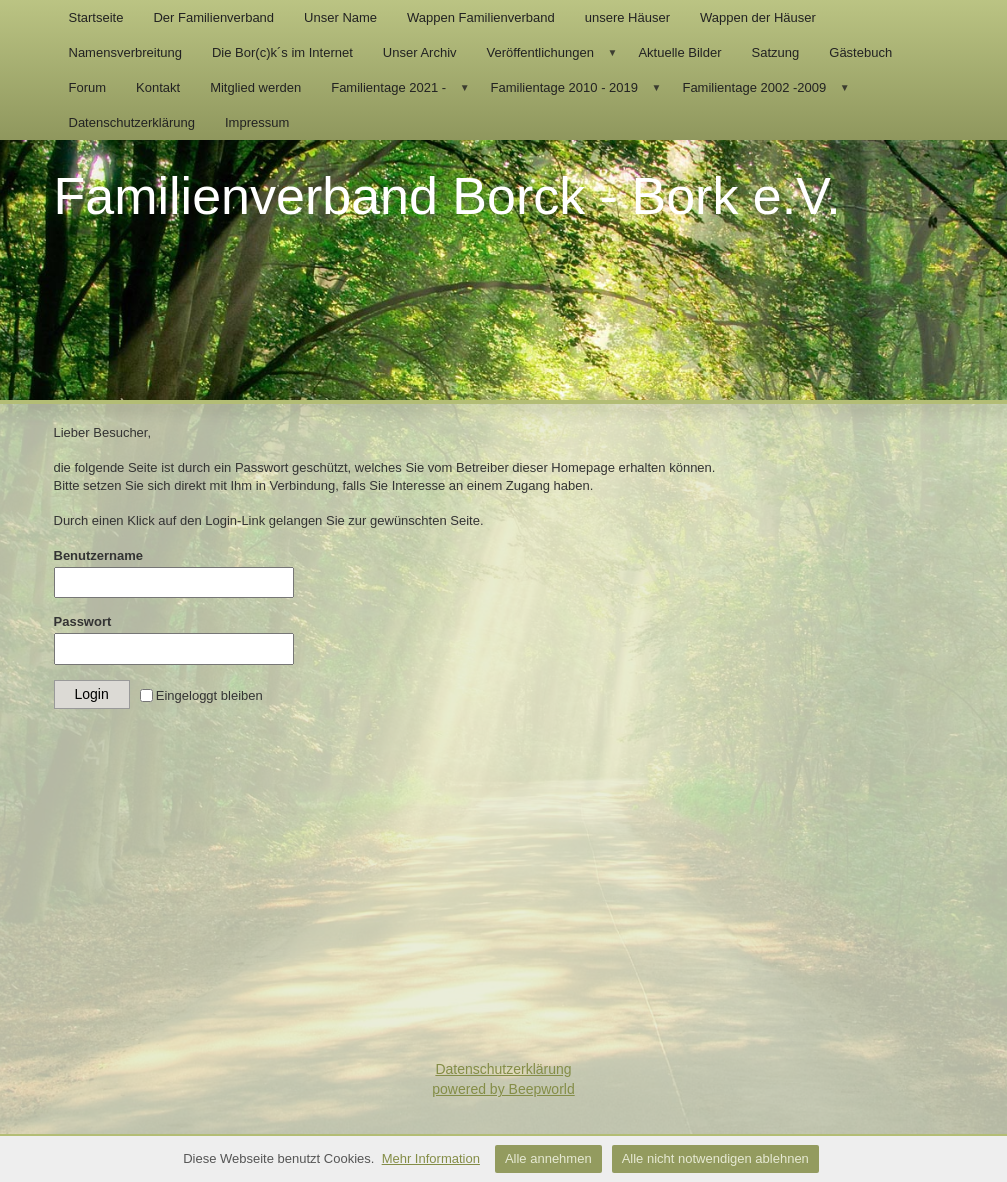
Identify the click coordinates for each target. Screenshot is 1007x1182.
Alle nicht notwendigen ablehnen (715, 1158)
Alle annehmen (548, 1158)
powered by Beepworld (503, 1089)
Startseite (96, 17)
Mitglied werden (255, 87)
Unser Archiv (420, 52)
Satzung (776, 52)
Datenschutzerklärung (132, 122)
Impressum (257, 122)
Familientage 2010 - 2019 (579, 87)
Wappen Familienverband (481, 17)
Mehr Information (431, 1158)
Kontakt (158, 87)
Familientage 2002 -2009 (768, 87)
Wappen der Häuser (758, 17)
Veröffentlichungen (555, 52)
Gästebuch (860, 52)
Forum (88, 87)
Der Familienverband (213, 17)
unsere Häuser (627, 17)
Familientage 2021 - (403, 87)
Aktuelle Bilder (679, 52)
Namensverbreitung (125, 52)
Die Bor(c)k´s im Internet (282, 52)
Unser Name (340, 17)
